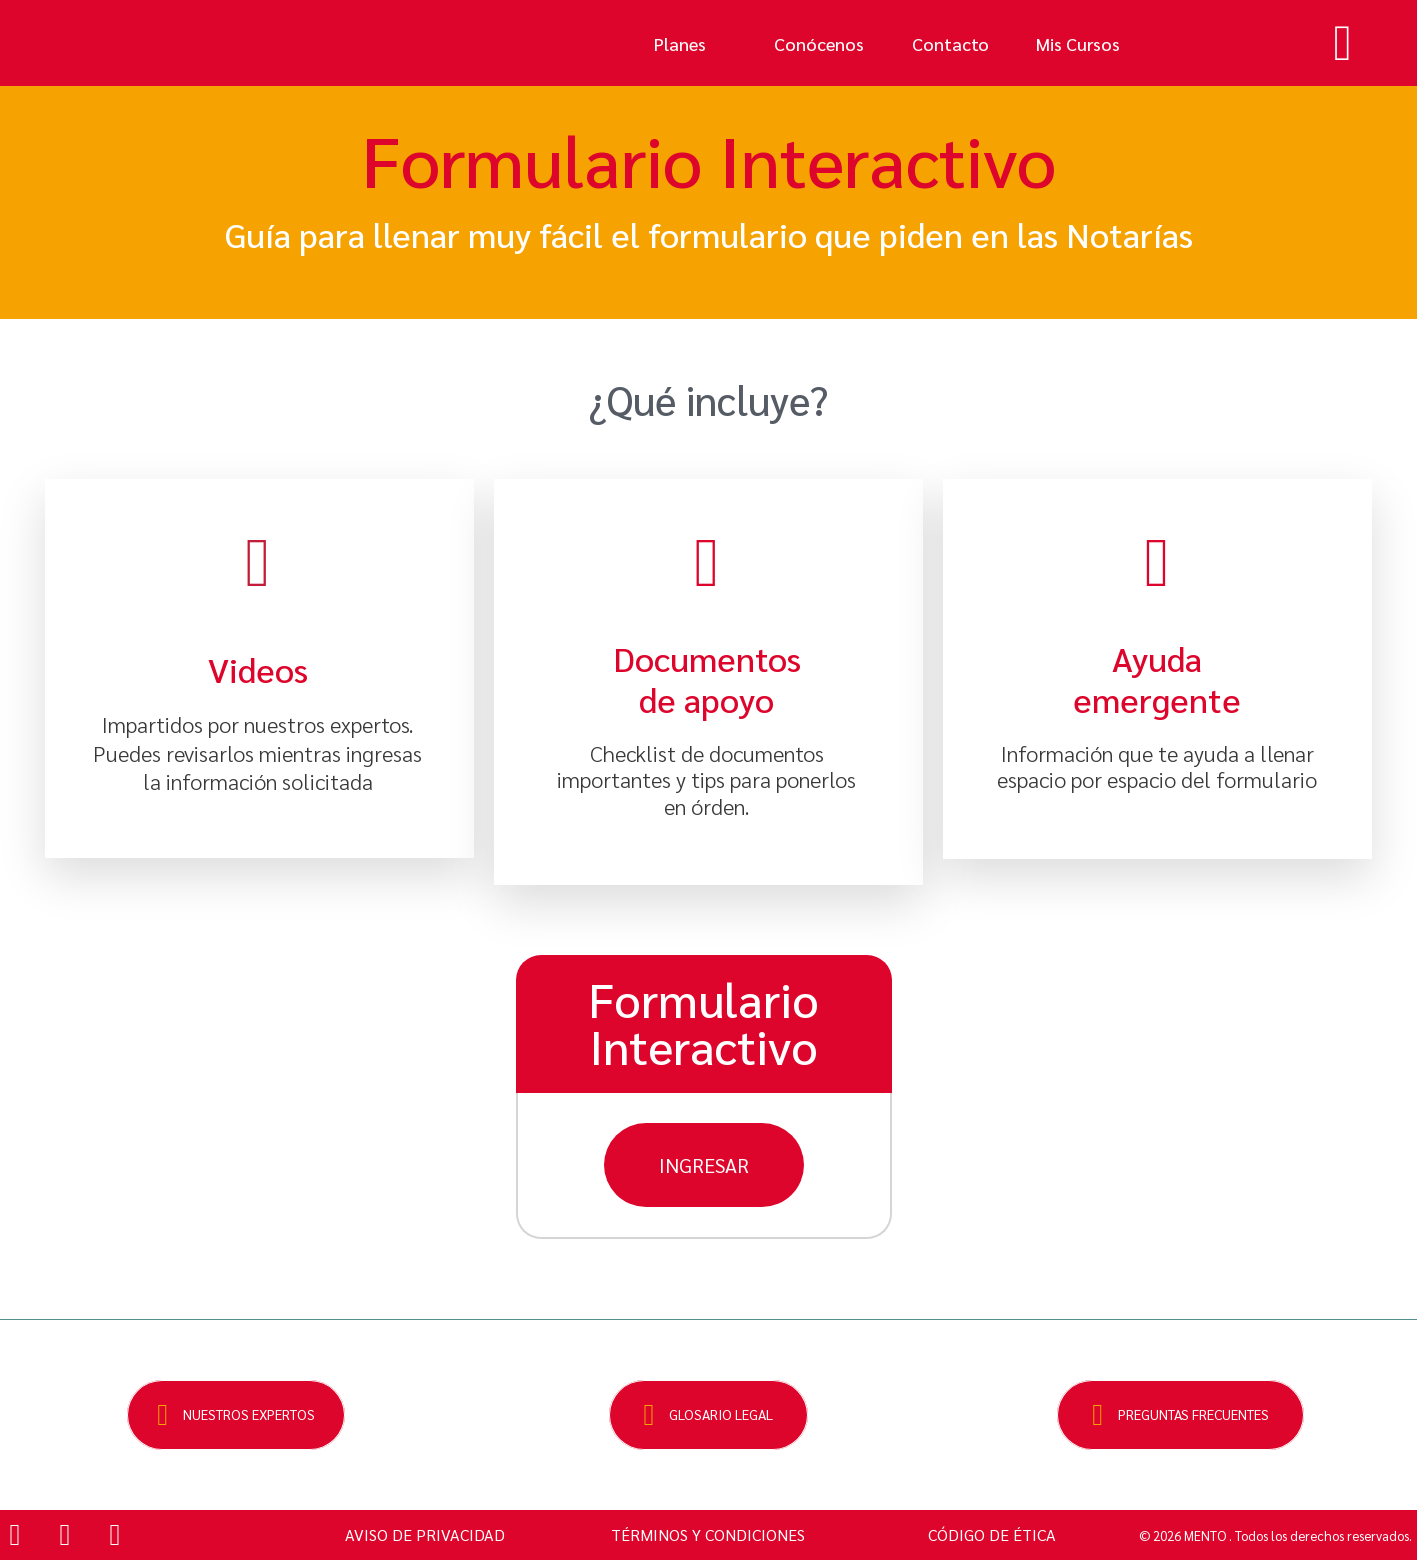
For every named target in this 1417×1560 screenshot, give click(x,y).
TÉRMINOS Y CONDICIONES (708, 1534)
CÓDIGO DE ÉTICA (992, 1534)
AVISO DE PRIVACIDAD (425, 1534)
